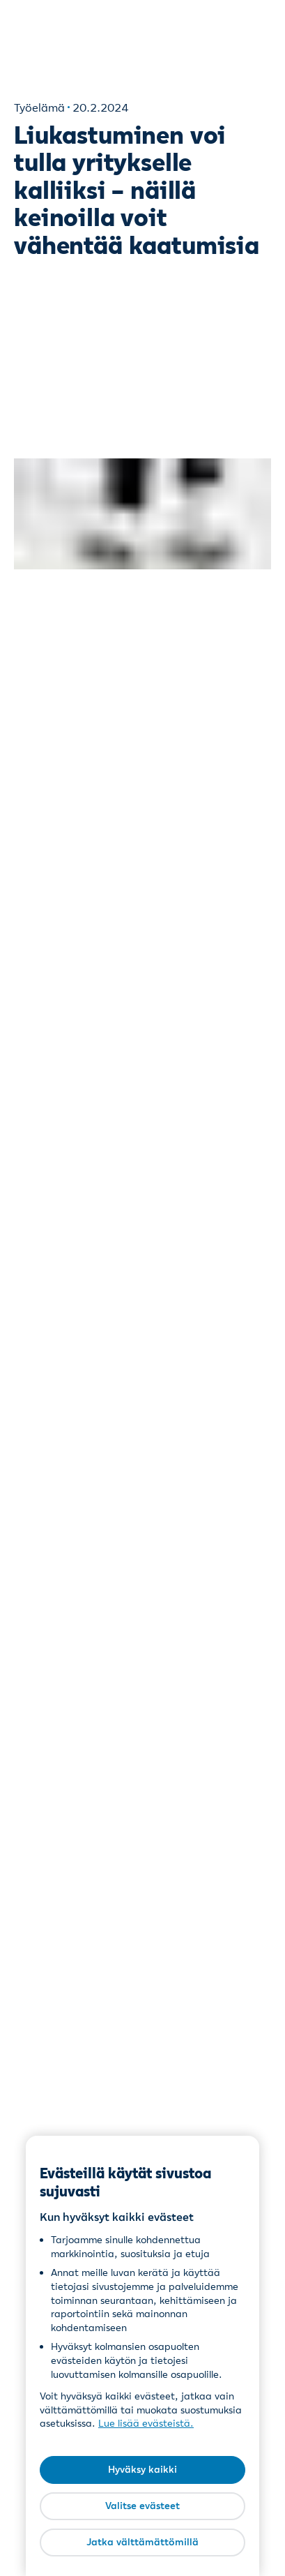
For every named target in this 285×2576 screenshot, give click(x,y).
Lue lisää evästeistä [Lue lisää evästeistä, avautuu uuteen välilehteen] (144, 2423)
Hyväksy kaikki (142, 2469)
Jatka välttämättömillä (142, 2542)
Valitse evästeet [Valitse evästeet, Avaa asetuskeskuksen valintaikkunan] (142, 2505)
